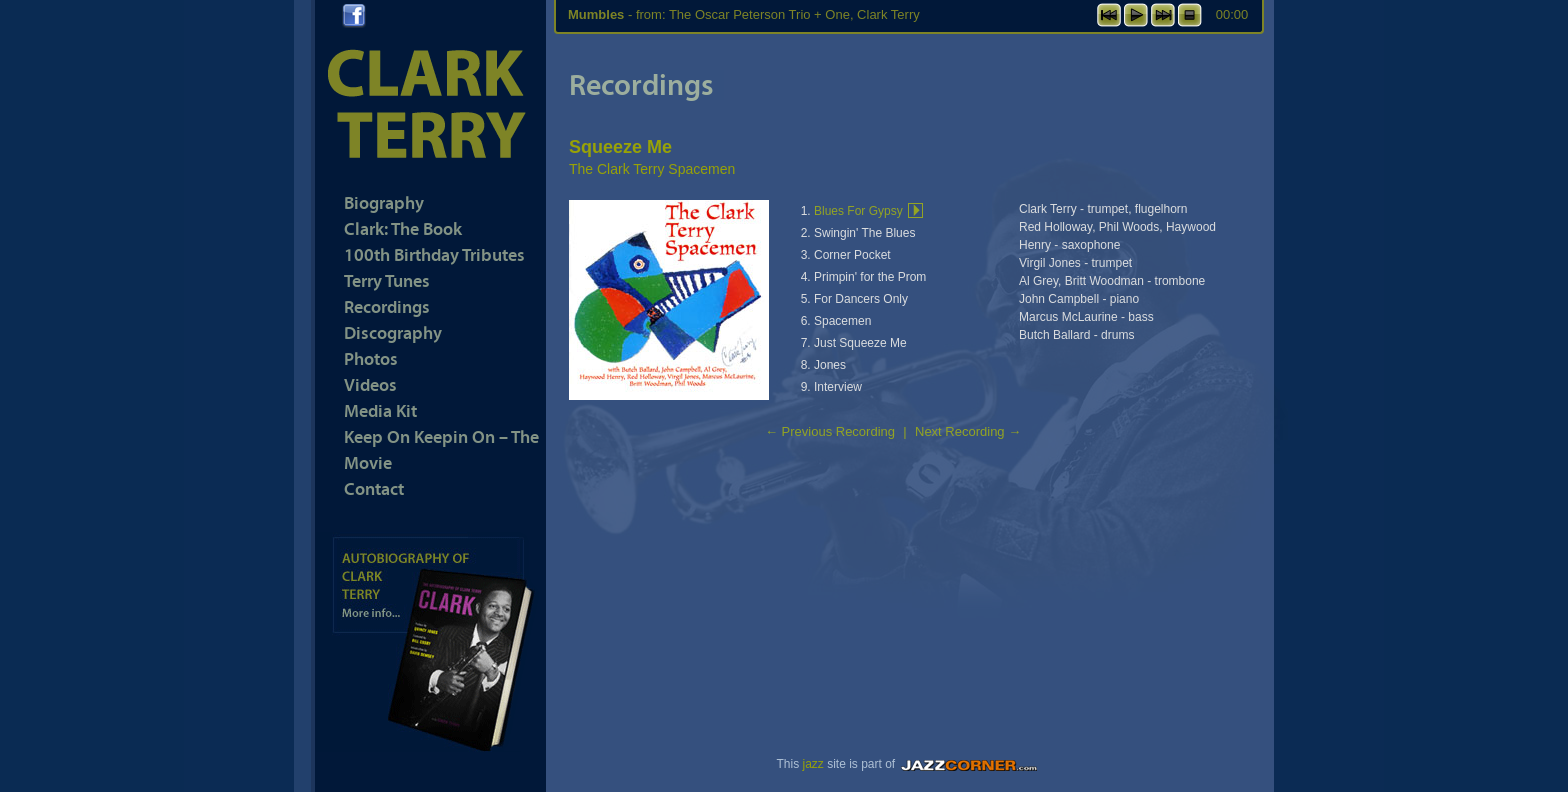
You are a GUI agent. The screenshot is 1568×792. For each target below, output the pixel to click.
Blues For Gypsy (858, 211)
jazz (812, 764)
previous (1109, 15)
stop (1190, 15)
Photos (371, 358)
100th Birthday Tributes (434, 254)
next (1163, 15)
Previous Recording (830, 431)
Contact (374, 488)
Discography (393, 332)
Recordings (387, 306)
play (1136, 15)
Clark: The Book (403, 228)
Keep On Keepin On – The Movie (441, 449)
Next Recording (968, 431)
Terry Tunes (387, 280)
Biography (384, 202)
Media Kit (380, 410)
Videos (370, 384)
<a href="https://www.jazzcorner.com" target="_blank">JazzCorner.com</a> (971, 764)
